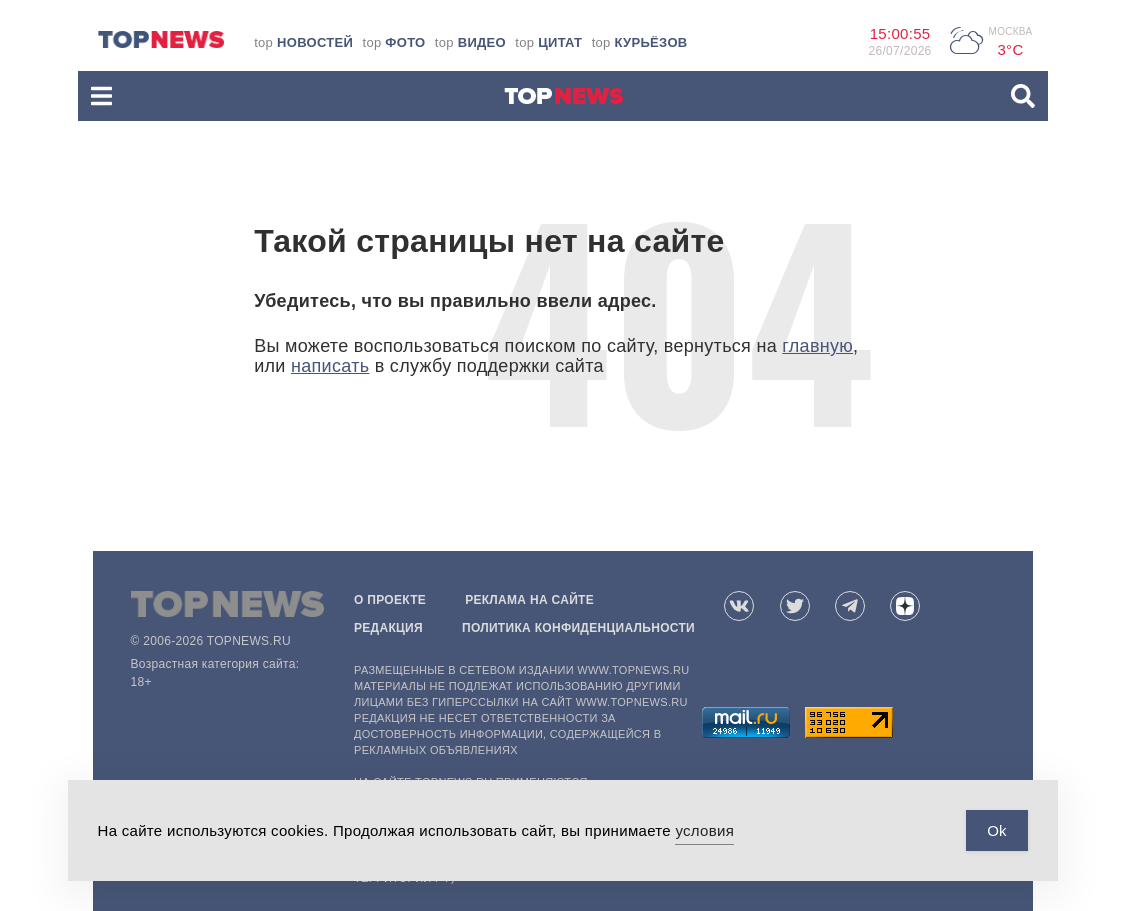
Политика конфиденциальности (578, 628)
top (303, 42)
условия (704, 830)
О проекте (390, 600)
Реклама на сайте (529, 600)
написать (330, 366)
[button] (101, 96)
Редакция (388, 628)
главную (817, 346)
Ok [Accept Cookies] (996, 830)
